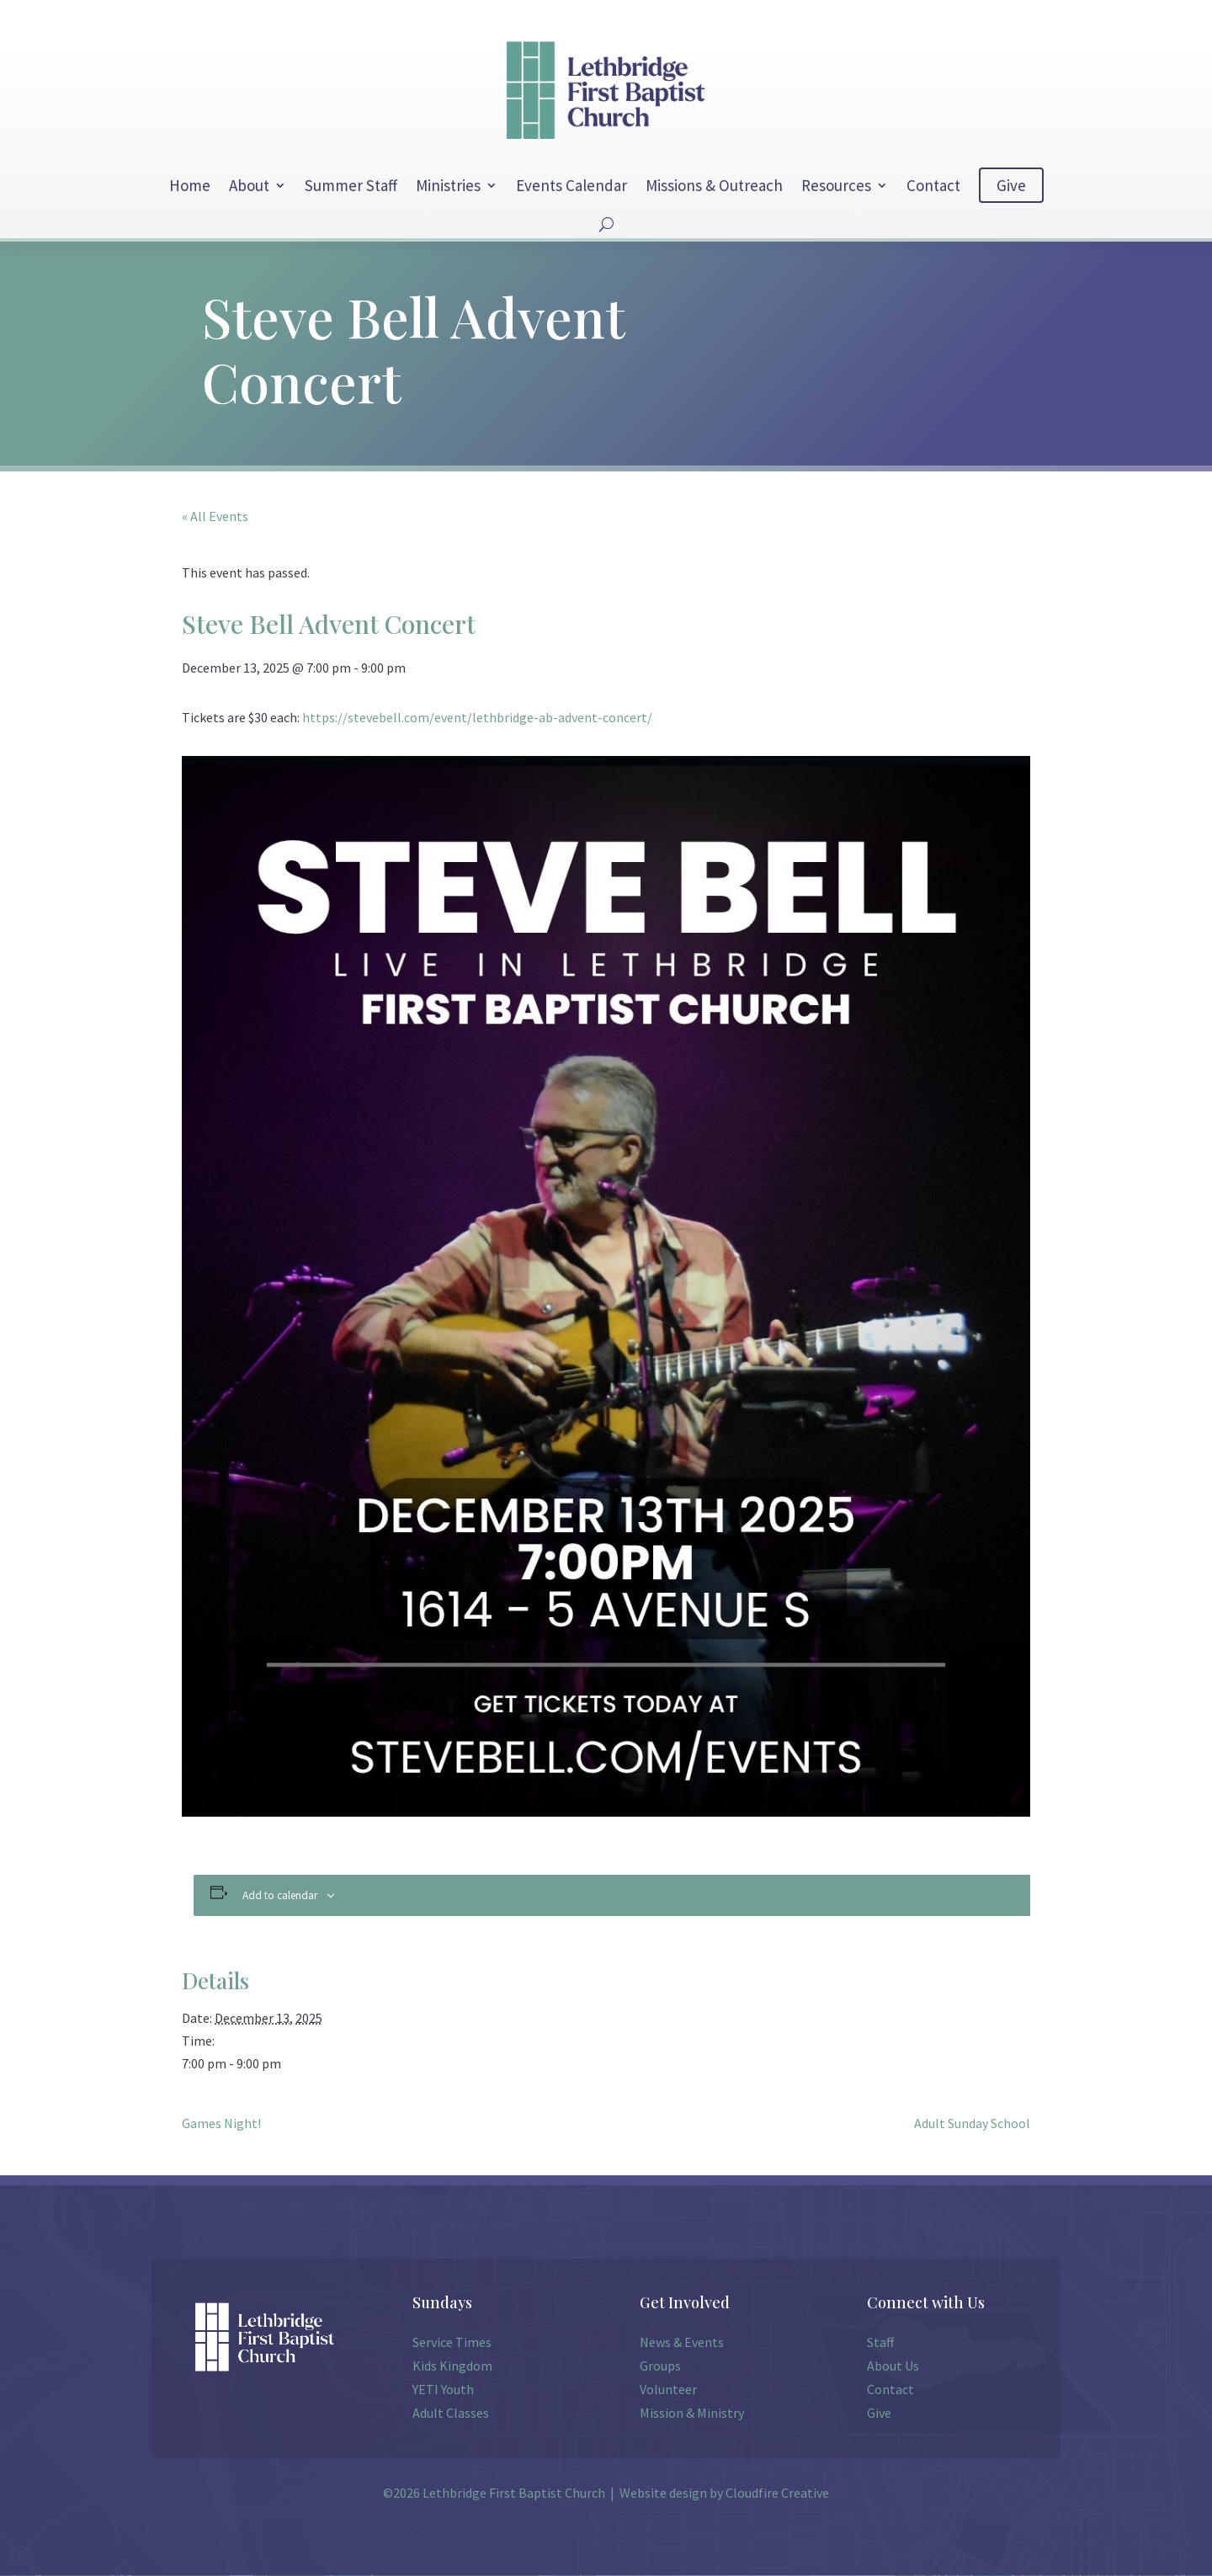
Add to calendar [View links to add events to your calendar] (279, 1895)
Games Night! (221, 2123)
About (249, 185)
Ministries (448, 185)
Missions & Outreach (714, 185)
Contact (933, 185)
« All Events (215, 516)
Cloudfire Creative (777, 2492)
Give (1011, 185)
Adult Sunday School (972, 2123)
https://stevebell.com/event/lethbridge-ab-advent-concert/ (477, 717)
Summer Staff (351, 185)
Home (189, 185)
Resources (836, 185)
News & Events (682, 2342)
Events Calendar (571, 185)
